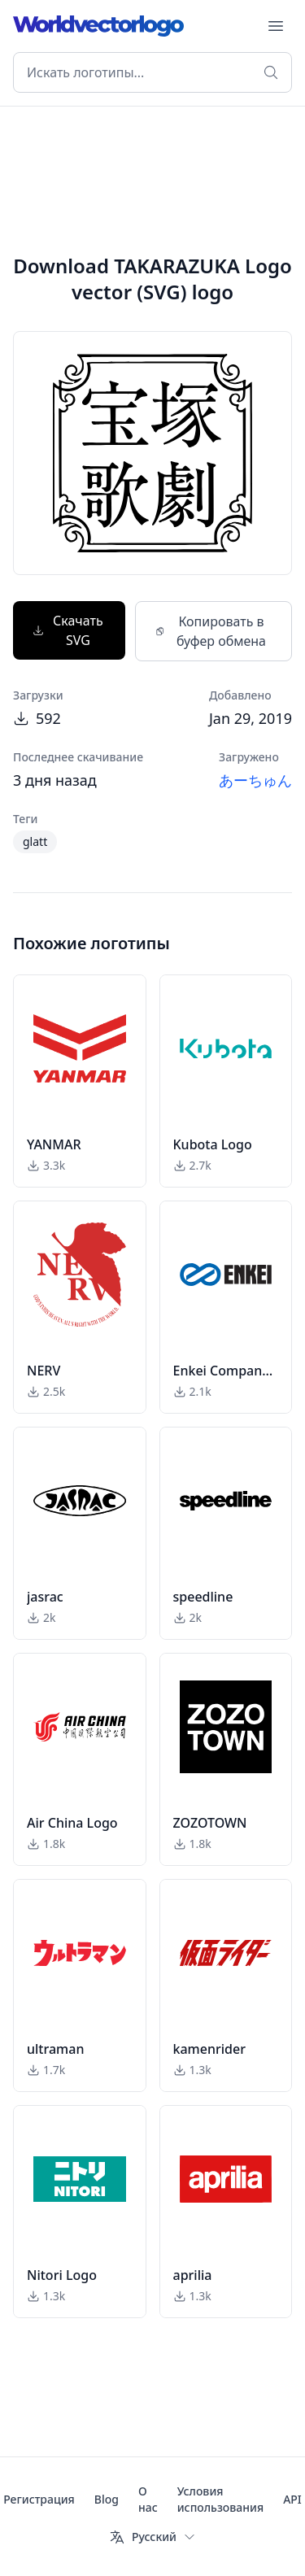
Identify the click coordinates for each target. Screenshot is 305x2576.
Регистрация (39, 2499)
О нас (148, 2499)
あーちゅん (255, 780)
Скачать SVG (68, 630)
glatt (35, 841)
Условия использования (220, 2499)
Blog (106, 2499)
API (292, 2499)
